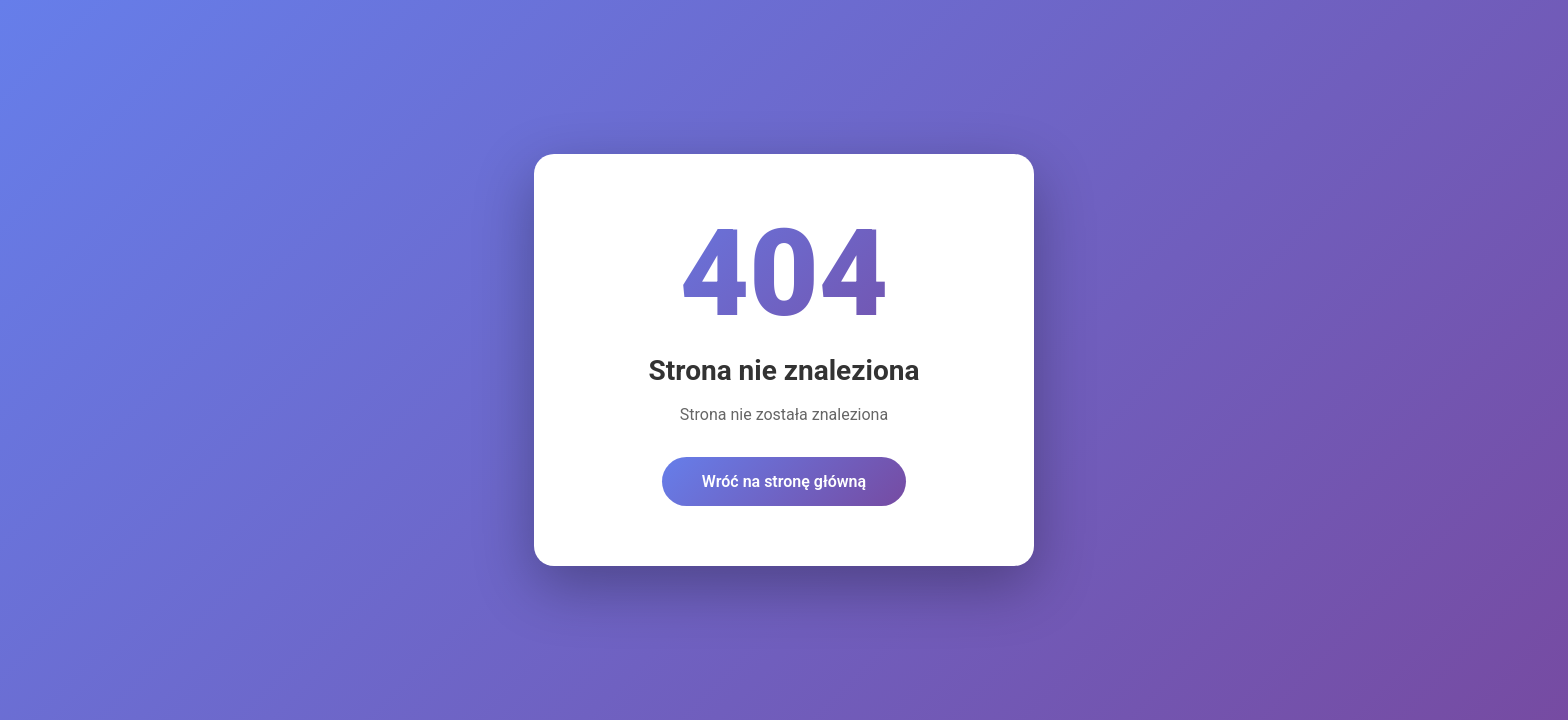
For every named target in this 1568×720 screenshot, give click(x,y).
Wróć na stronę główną (784, 481)
